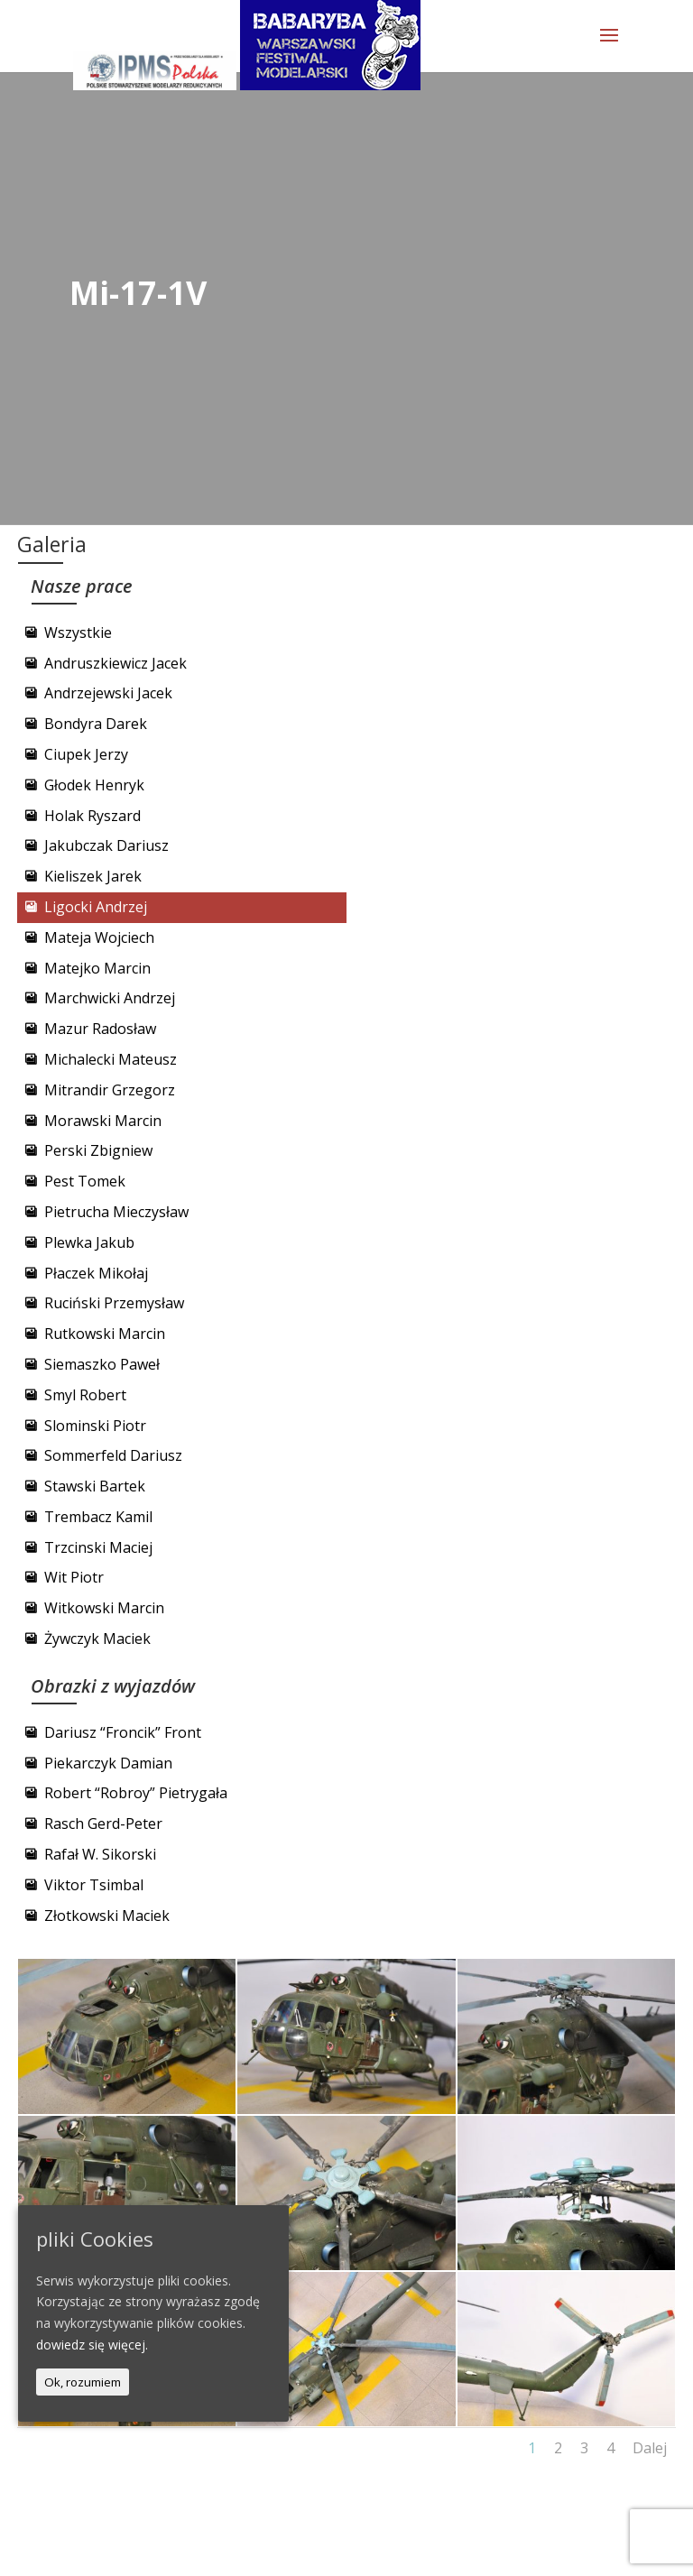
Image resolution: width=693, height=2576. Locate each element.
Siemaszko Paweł (102, 1364)
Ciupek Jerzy (86, 754)
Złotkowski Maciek (107, 1915)
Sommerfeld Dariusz (113, 1455)
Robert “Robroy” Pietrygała (135, 1793)
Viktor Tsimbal (93, 1885)
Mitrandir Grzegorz (109, 1090)
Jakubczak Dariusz (106, 845)
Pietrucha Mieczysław (116, 1212)
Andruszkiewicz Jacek (115, 663)
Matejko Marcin (97, 968)
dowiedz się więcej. (92, 2344)
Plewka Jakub (89, 1242)
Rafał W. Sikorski (100, 1854)
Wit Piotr (74, 1577)
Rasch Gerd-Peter (103, 1823)
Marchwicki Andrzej (109, 998)
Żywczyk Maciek (97, 1638)
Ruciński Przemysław (114, 1303)
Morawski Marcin (103, 1121)
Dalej (650, 2448)
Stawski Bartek (94, 1486)
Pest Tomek (84, 1181)
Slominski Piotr (95, 1426)
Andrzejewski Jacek (108, 693)
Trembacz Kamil (98, 1517)
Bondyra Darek (95, 724)
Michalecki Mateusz (110, 1059)
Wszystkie (78, 632)
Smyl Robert (85, 1395)
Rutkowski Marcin (104, 1333)
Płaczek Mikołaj (96, 1273)
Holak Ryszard (92, 816)
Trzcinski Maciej (98, 1547)
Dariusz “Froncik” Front (122, 1732)
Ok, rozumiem (82, 2382)
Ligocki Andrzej (95, 907)
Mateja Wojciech (99, 937)
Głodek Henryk (94, 785)
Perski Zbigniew (98, 1150)
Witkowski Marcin (104, 1608)
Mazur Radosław (100, 1029)
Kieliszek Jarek (93, 876)
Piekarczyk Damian (108, 1763)
